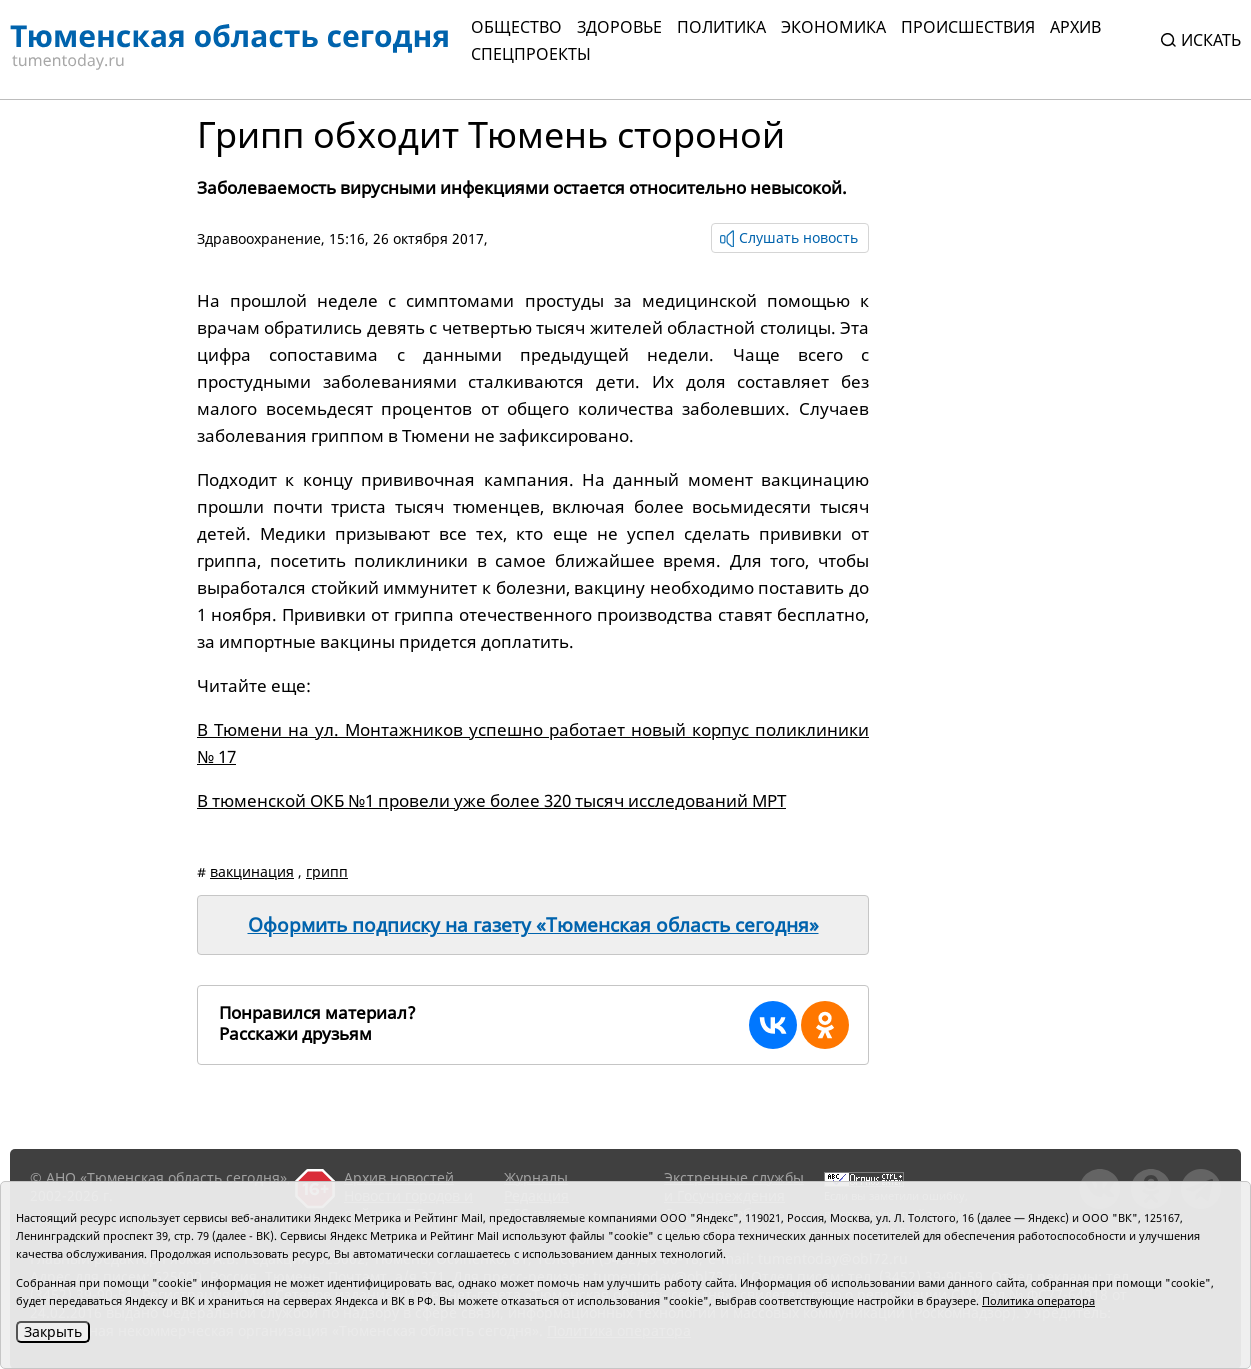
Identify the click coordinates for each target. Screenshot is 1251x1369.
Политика (721, 27)
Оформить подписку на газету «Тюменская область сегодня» (533, 925)
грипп (327, 871)
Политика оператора (1038, 1300)
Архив (1075, 27)
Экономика (833, 27)
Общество (516, 27)
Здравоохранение (259, 238)
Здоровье (619, 27)
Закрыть (53, 1331)
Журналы (536, 1177)
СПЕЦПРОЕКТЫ (531, 54)
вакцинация (252, 871)
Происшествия (968, 27)
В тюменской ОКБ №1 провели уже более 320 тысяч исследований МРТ (491, 800)
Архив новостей (399, 1177)
